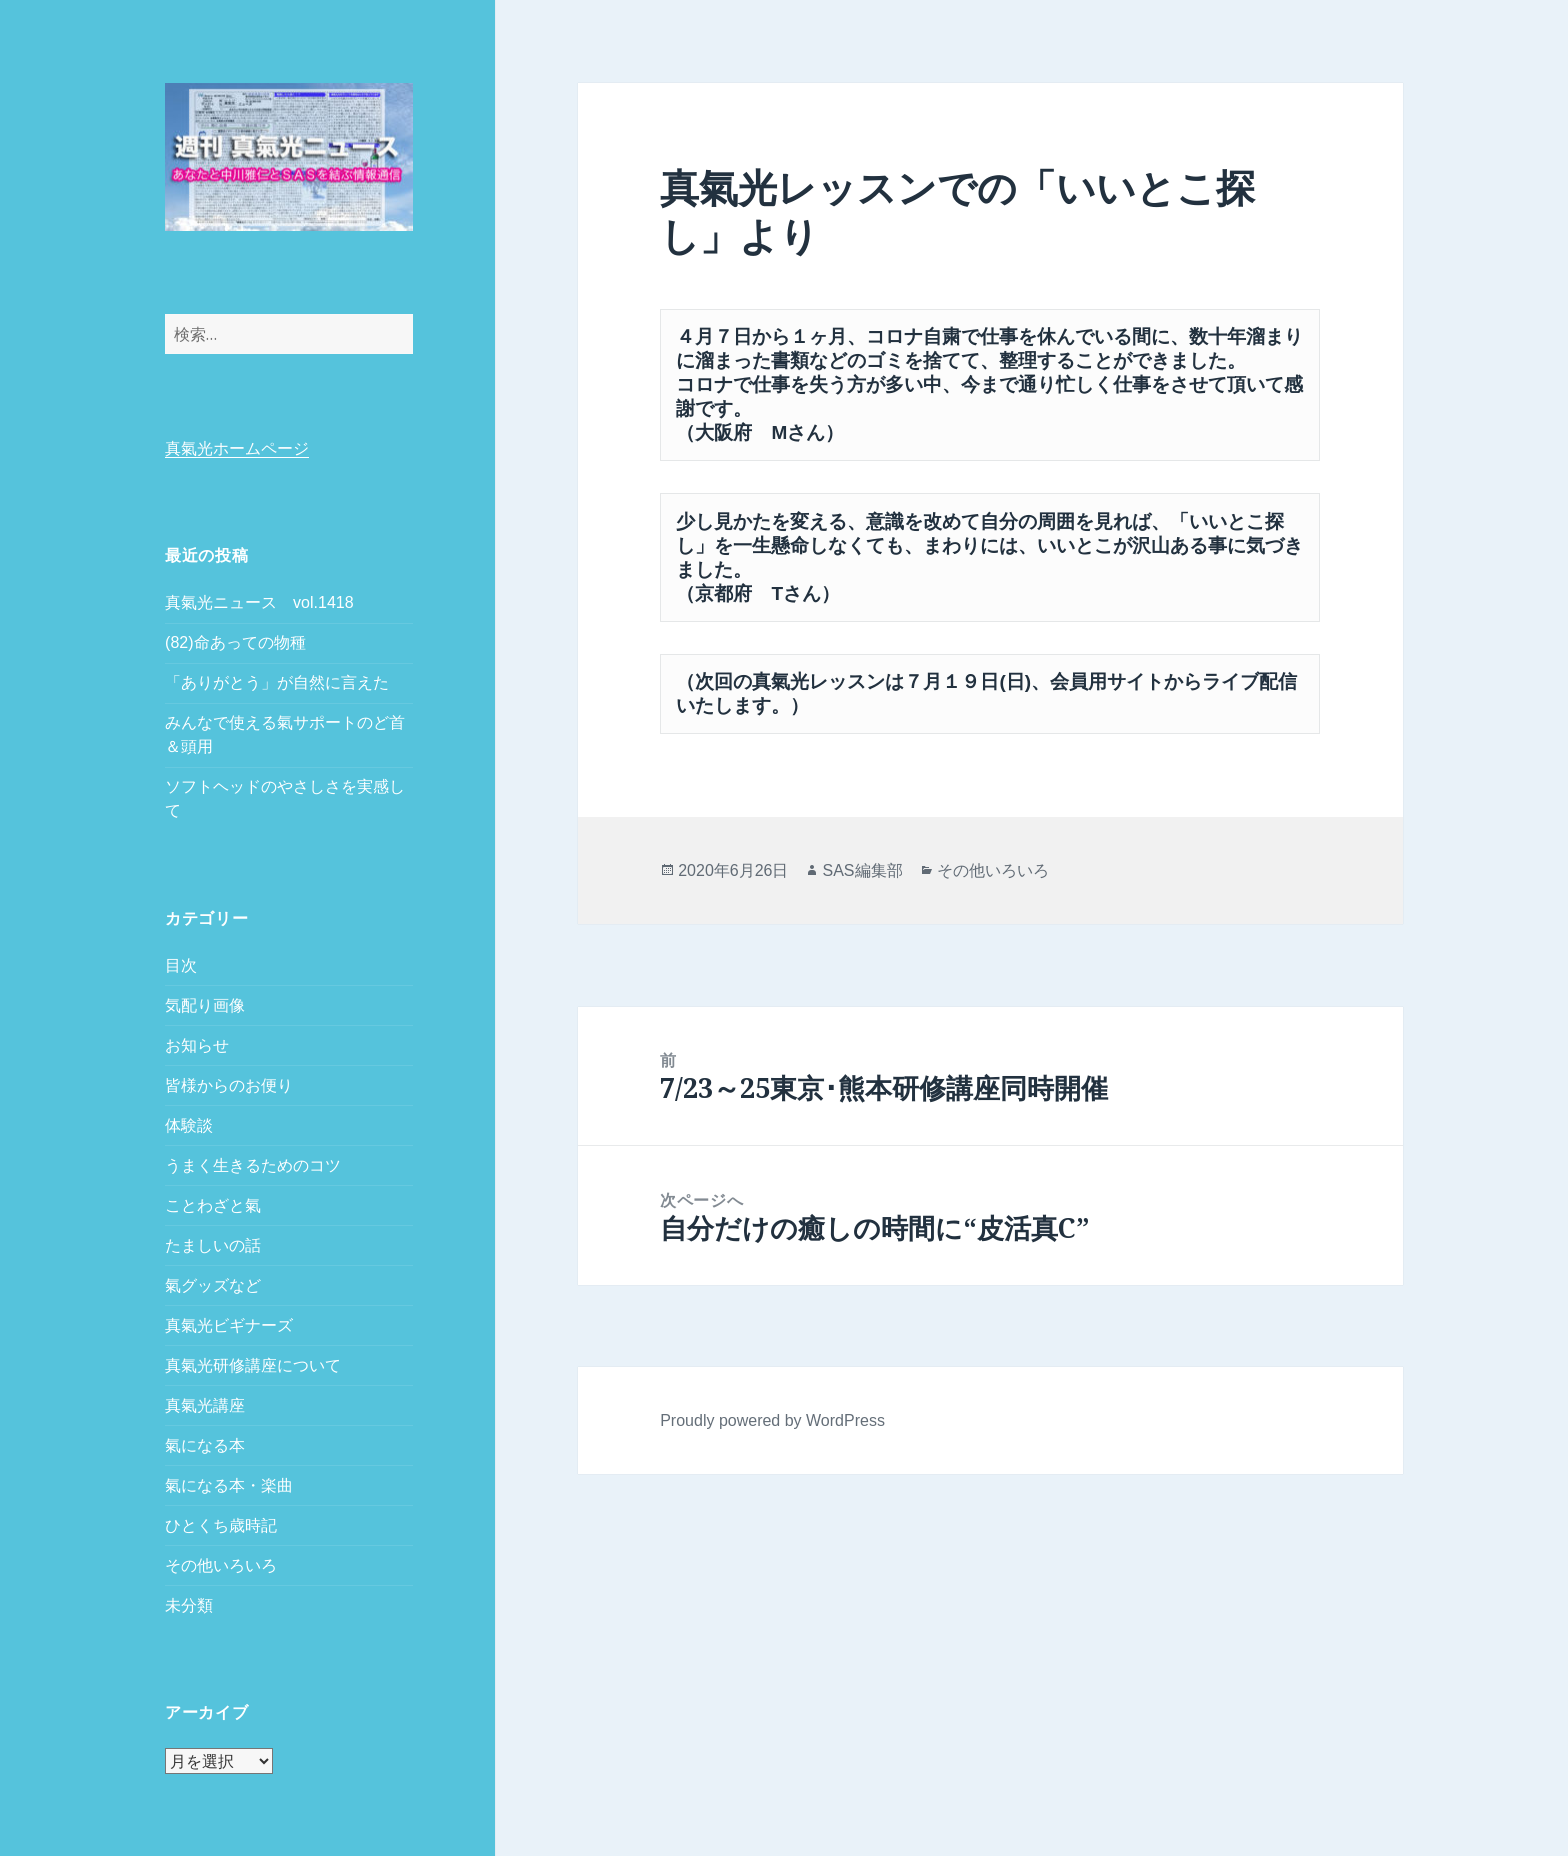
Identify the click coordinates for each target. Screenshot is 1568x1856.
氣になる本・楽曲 (229, 1485)
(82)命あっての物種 (235, 642)
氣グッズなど (213, 1285)
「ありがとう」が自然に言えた (277, 682)
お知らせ (197, 1045)
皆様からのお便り (229, 1085)
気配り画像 (205, 1005)
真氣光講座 (205, 1405)
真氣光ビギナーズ (229, 1325)
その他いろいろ (221, 1565)
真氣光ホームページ (237, 448)
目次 (181, 965)
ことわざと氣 (213, 1205)
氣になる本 (205, 1445)
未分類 (189, 1605)
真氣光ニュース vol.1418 (259, 602)
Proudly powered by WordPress (772, 1420)
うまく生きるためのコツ (253, 1165)
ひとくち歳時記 (221, 1525)
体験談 (189, 1125)
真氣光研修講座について (253, 1365)
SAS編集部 (862, 870)
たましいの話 (213, 1245)
